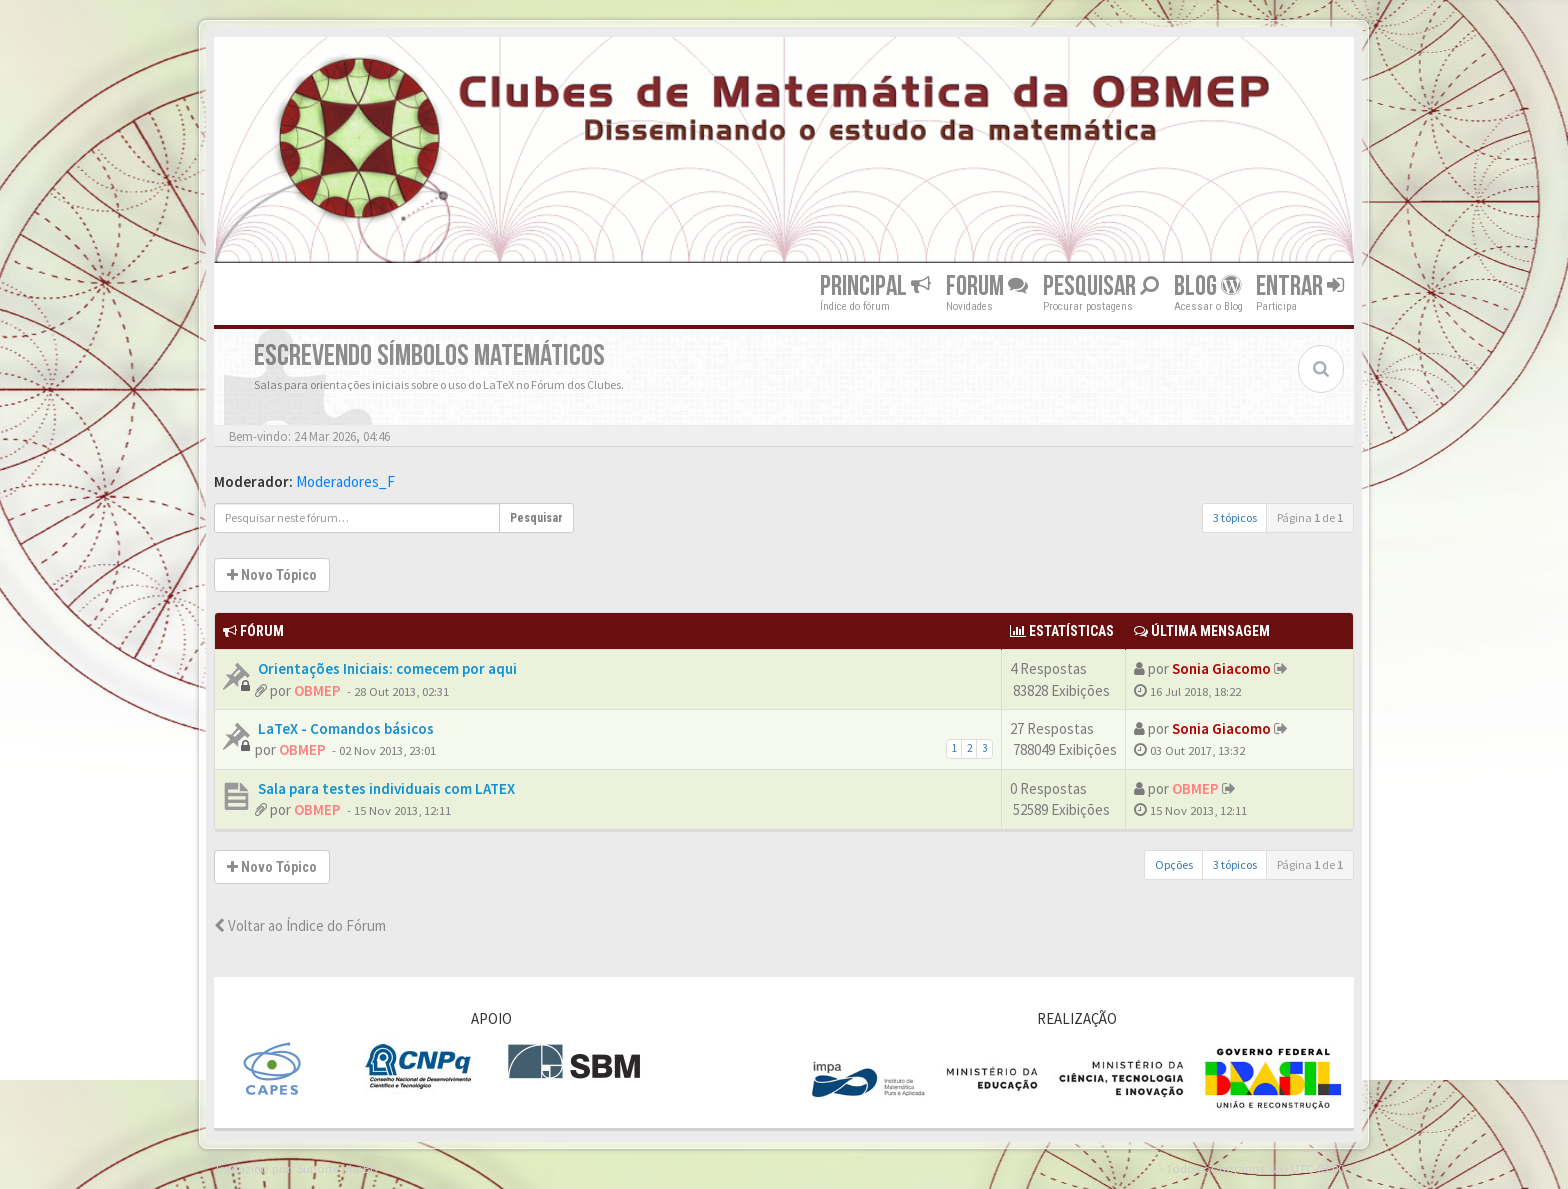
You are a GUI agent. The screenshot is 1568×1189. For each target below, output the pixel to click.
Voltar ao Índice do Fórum (300, 925)
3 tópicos (1235, 517)
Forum (987, 286)
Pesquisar (1101, 286)
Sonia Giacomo (1221, 668)
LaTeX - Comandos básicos (344, 728)
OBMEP (317, 690)
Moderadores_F (345, 481)
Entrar (1300, 286)
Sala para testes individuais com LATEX (385, 788)
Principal (875, 286)
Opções (1174, 864)
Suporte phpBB (337, 1168)
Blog (1207, 286)
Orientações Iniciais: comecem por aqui (386, 668)
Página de (1310, 517)
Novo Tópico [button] (272, 575)
